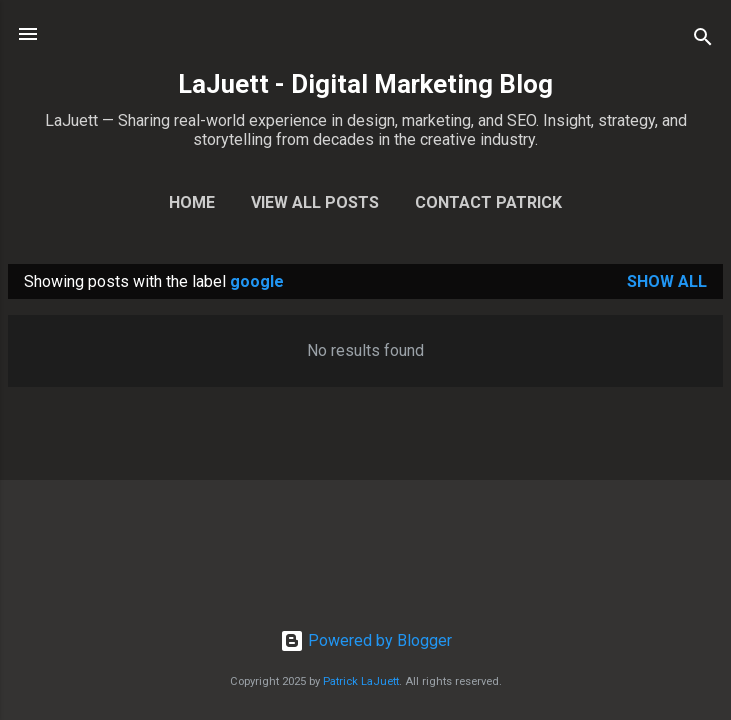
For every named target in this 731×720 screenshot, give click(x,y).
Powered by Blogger (366, 640)
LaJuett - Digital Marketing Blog (365, 84)
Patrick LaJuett (361, 681)
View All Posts (315, 202)
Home (192, 202)
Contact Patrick (488, 202)
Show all (667, 281)
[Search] (703, 40)
